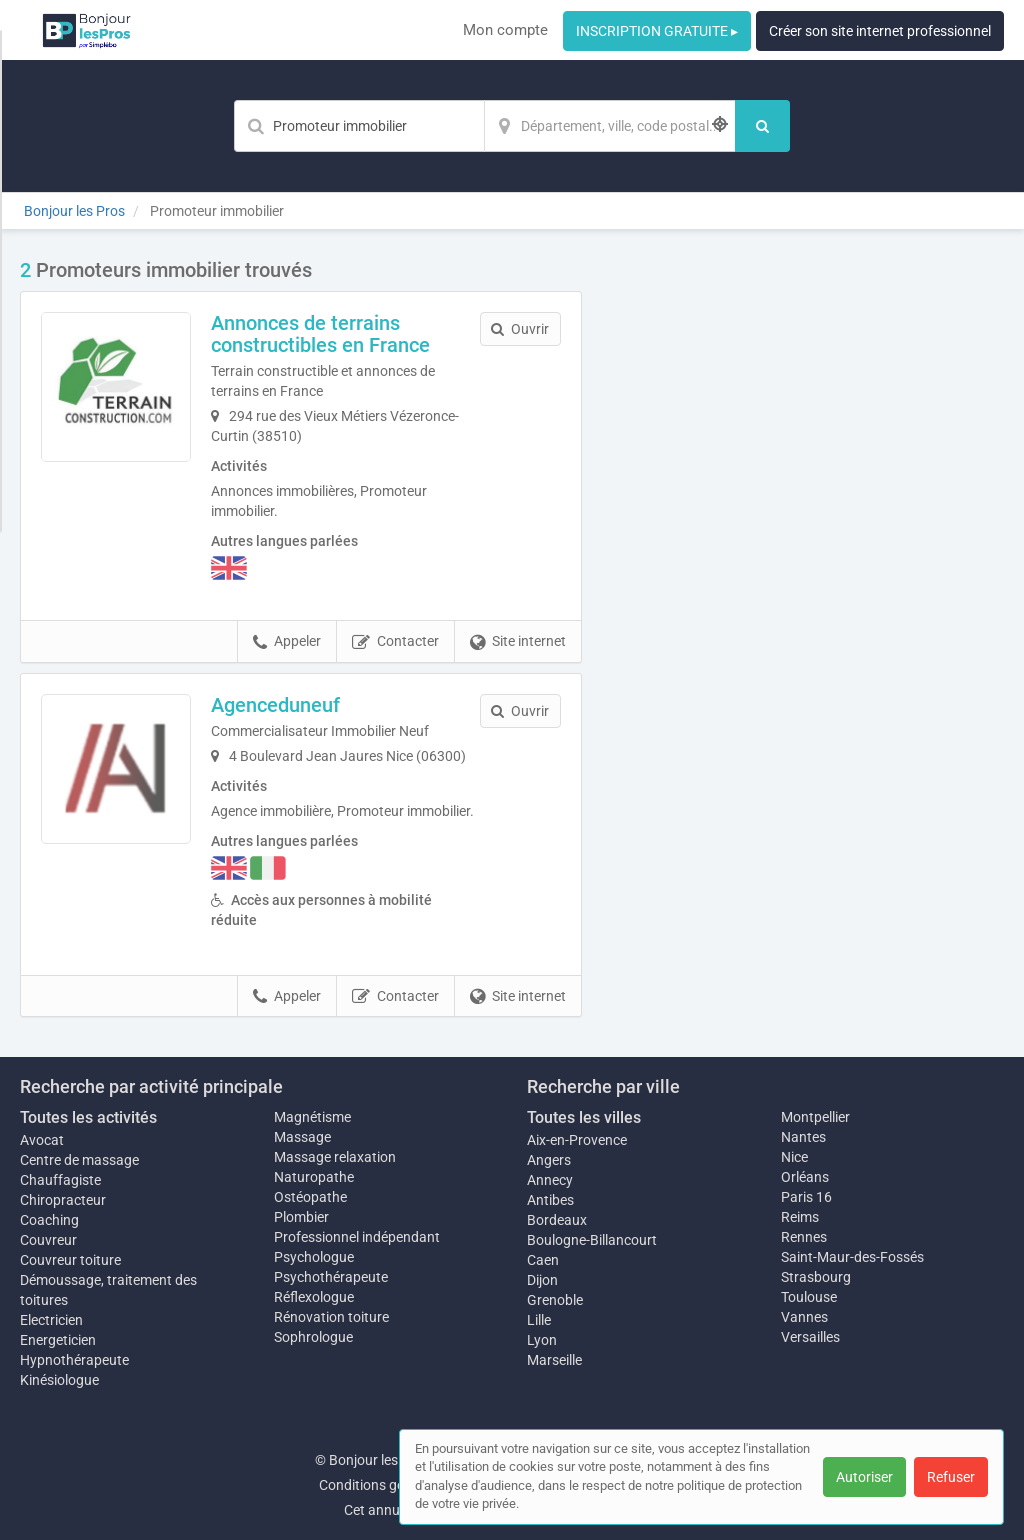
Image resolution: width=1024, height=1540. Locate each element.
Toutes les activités (88, 1117)
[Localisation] (610, 126)
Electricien (51, 1320)
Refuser (951, 1477)
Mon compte (505, 30)
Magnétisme (312, 1117)
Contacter (395, 642)
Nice (794, 1157)
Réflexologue (314, 1297)
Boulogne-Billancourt (592, 1240)
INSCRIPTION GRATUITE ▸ (657, 31)
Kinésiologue (59, 1380)
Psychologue (314, 1257)
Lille (539, 1320)
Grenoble (555, 1300)
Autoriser (864, 1477)
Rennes (804, 1237)
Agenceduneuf (275, 705)
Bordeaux (557, 1220)
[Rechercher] (762, 126)
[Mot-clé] (359, 126)
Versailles (810, 1337)
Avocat (42, 1140)
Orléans (805, 1177)
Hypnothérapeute (74, 1360)
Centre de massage (79, 1160)
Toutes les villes (584, 1117)
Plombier (301, 1217)
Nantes (803, 1137)
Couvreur (48, 1240)
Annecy (550, 1180)
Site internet (518, 642)
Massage (302, 1137)
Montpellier (815, 1117)
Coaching (49, 1220)
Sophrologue (313, 1337)
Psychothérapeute (331, 1277)
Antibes (550, 1200)
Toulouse (809, 1297)
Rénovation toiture (331, 1317)
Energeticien (58, 1340)
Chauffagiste (60, 1180)
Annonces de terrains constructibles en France (320, 334)
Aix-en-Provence (577, 1140)
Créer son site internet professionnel (880, 31)
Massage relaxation (335, 1157)
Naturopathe (314, 1177)
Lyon (542, 1340)
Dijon (542, 1280)
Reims (800, 1217)
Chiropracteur (63, 1200)
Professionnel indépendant (357, 1237)
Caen (543, 1260)
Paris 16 (806, 1197)
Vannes (804, 1317)
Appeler (287, 642)
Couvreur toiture (70, 1260)
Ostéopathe (310, 1197)
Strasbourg (816, 1277)
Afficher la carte (807, 542)
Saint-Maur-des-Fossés (852, 1257)
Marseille (554, 1360)
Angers (549, 1160)
